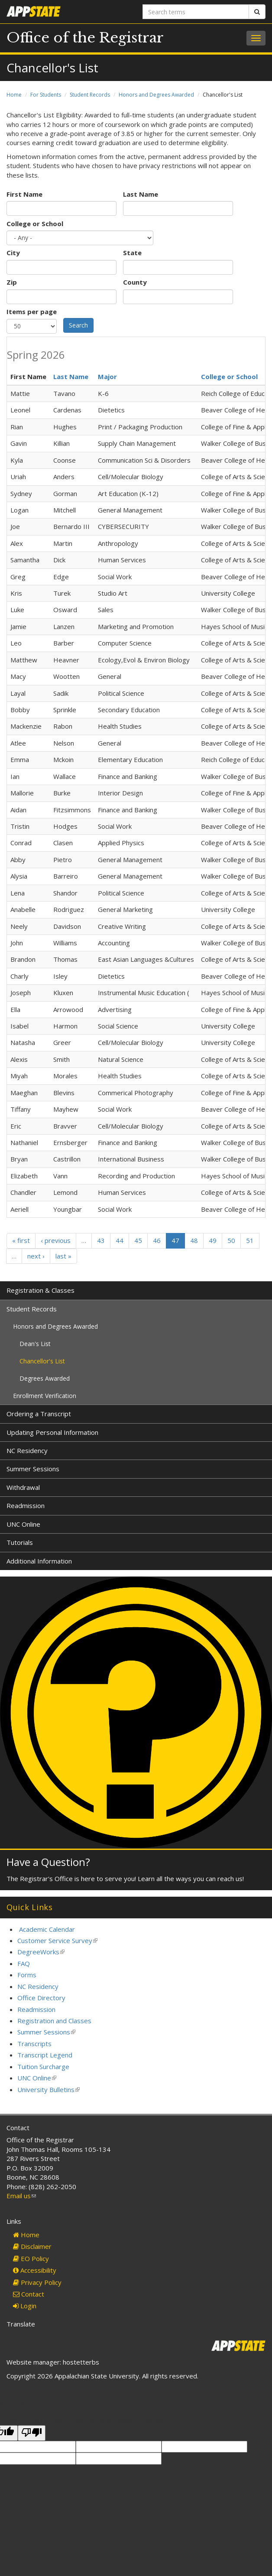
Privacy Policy (37, 2282)
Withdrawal (23, 1487)
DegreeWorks (41, 1951)
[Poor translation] (31, 2432)
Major (107, 376)
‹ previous (56, 1240)
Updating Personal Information (52, 1432)
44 (119, 1240)
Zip (11, 282)
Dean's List (35, 1344)
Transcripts (34, 2043)
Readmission (25, 1505)
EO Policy (31, 2258)
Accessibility (34, 2270)
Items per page (31, 311)
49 (213, 1240)
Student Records (90, 94)
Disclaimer (32, 2246)
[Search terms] (195, 11)
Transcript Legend (44, 2054)
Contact (28, 2294)
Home (14, 94)
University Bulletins (48, 2089)
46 (157, 1240)
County (135, 282)
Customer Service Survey (57, 1940)
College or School (34, 223)
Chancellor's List (42, 1361)
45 (138, 1240)
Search (78, 325)
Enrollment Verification (44, 1396)
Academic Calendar (47, 1929)
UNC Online (23, 1524)
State (132, 252)
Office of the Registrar (85, 37)
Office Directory (41, 1997)
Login (24, 2305)
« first (21, 1240)
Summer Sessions (32, 1468)
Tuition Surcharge (43, 2066)
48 (194, 1240)
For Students (45, 94)
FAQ (23, 1963)
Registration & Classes (40, 1290)
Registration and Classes (54, 2020)
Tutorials (19, 1542)
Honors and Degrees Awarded (156, 94)
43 (101, 1240)
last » (63, 1256)
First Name (24, 194)
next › (36, 1256)
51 (250, 1240)
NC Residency (27, 1450)
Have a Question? (48, 1862)
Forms (26, 1974)
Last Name (140, 194)
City (13, 252)
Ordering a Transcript (38, 1413)
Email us (21, 2195)
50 (231, 1240)
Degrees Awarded (44, 1378)
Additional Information (39, 1561)
